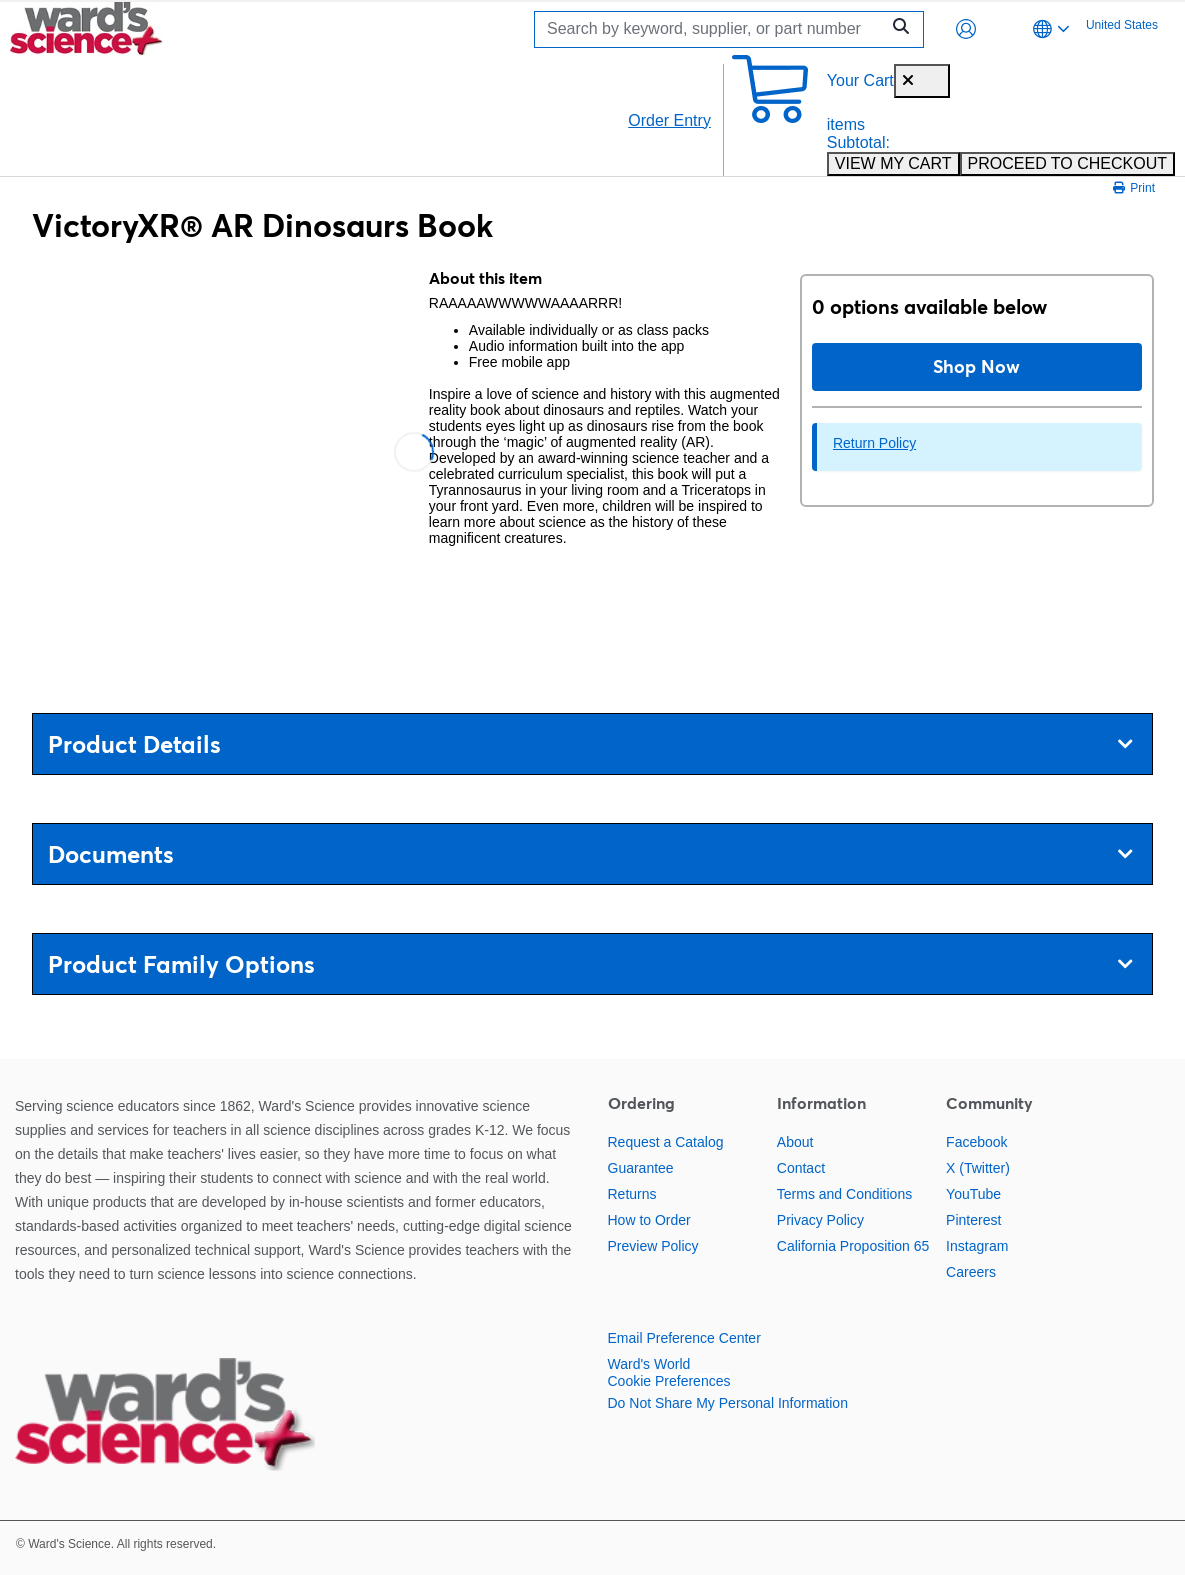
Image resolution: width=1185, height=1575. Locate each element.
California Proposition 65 (853, 1246)
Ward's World (649, 1364)
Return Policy (874, 443)
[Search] (712, 29)
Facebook (976, 1142)
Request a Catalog (666, 1142)
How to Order (649, 1220)
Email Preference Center (684, 1338)
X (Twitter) (978, 1168)
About (795, 1142)
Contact (801, 1168)
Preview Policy (653, 1246)
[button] (966, 29)
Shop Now (976, 366)
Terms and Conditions (844, 1194)
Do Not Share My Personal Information (728, 1403)
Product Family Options (590, 964)
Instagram (977, 1246)
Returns (632, 1194)
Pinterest (973, 1220)
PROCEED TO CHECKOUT (1067, 163)
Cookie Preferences (669, 1381)
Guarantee (641, 1168)
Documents (590, 854)
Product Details (590, 744)
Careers (971, 1272)
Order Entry (669, 120)
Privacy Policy (820, 1220)
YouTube (973, 1194)
